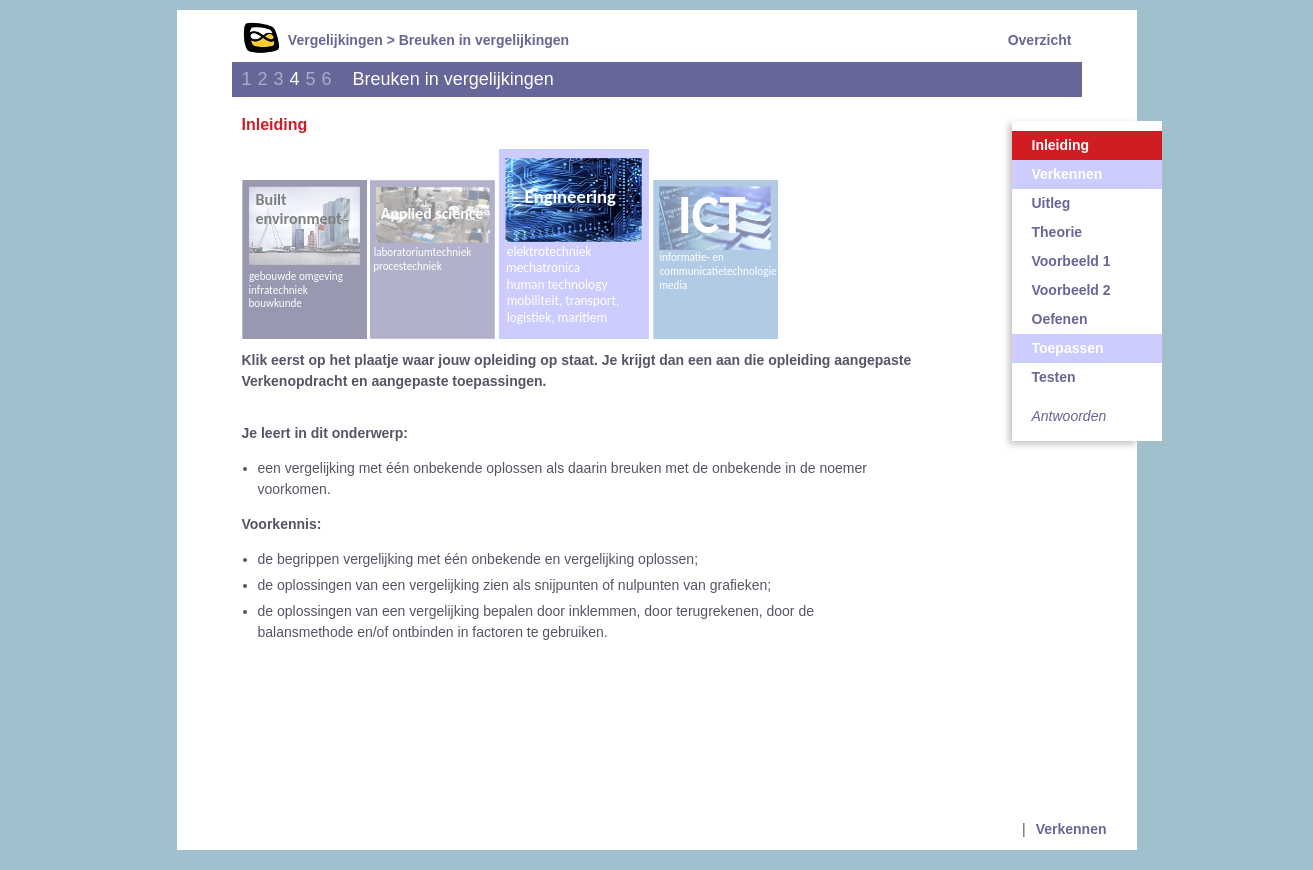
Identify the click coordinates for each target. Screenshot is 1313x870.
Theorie (1057, 232)
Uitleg (1051, 203)
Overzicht (1040, 40)
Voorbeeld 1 (1071, 261)
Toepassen (1068, 348)
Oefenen (1060, 319)
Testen (1054, 377)
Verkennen (1067, 174)
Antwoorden (1069, 416)
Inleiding (1061, 145)
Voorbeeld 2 (1071, 290)
